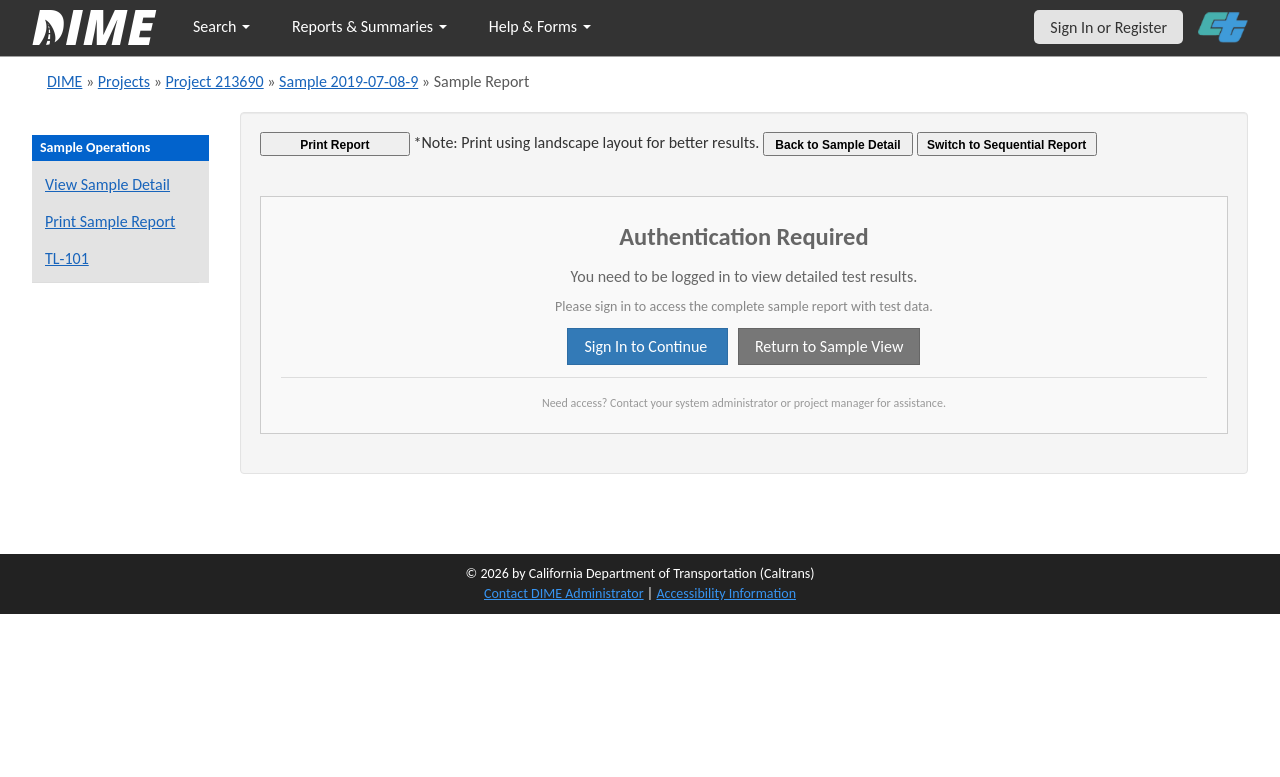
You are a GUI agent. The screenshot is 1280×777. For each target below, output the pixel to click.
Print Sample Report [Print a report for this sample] (110, 221)
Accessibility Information (726, 593)
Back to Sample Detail (837, 145)
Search (221, 26)
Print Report (334, 145)
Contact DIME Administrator (564, 593)
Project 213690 (214, 81)
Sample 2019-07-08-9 (348, 81)
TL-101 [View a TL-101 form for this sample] (67, 258)
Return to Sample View (829, 346)
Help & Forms (540, 26)
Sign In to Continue (647, 346)
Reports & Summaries (369, 26)
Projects (124, 81)
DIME (64, 81)
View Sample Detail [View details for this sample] (107, 184)
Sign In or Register (1108, 27)
